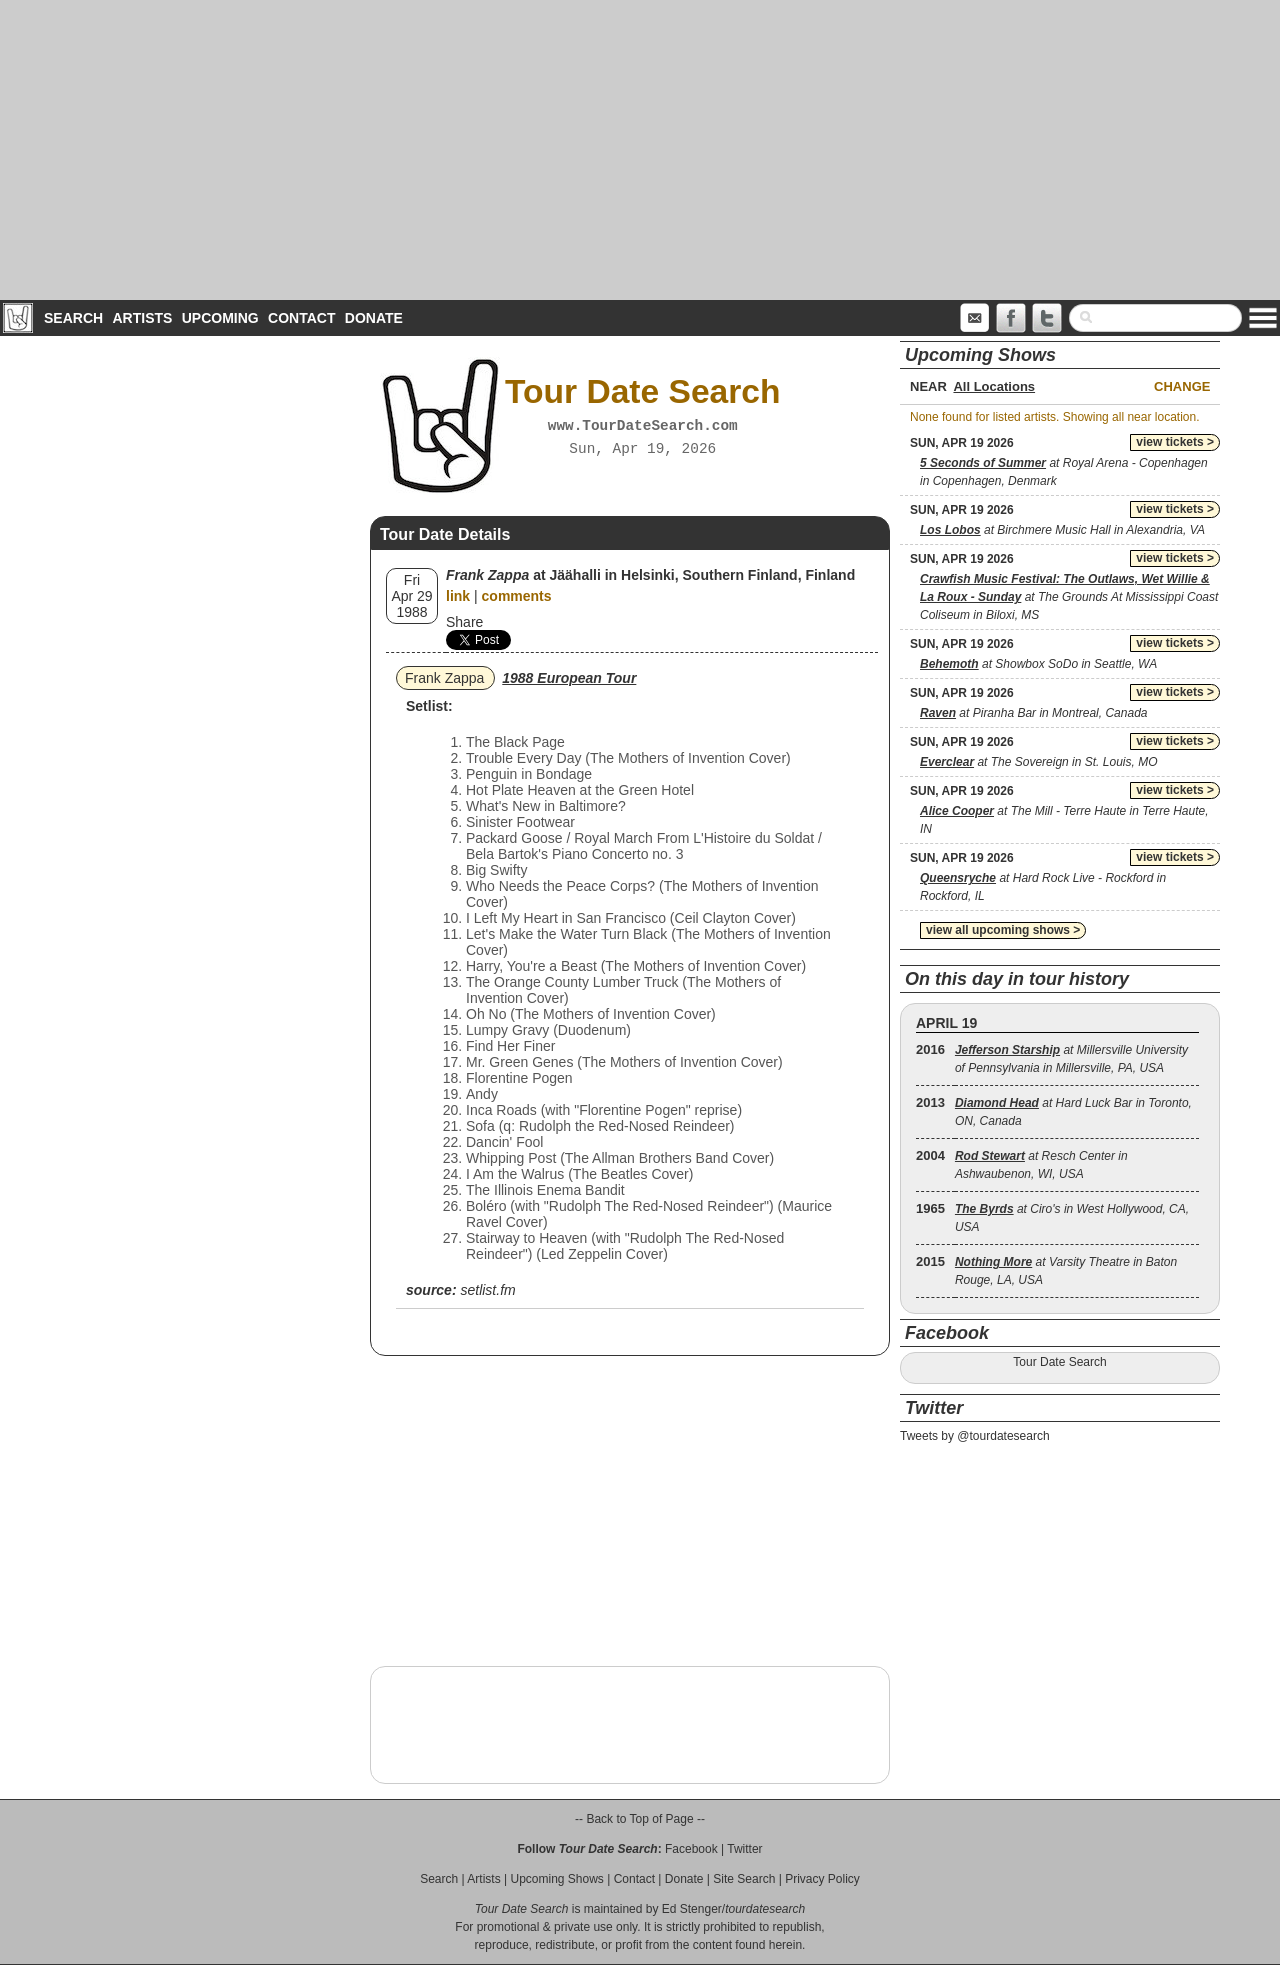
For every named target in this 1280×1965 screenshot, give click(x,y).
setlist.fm (487, 1290)
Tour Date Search (1059, 1362)
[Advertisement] (640, 150)
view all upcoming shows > (1003, 930)
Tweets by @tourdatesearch (975, 1436)
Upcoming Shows (556, 1879)
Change (1182, 386)
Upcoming (220, 318)
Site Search (744, 1879)
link (458, 596)
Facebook (691, 1849)
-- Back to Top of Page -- (640, 1819)
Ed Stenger (692, 1909)
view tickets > (1175, 442)
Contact (301, 318)
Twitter (744, 1849)
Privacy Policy (822, 1879)
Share (464, 622)
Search (73, 318)
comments (517, 596)
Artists (142, 318)
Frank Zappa (444, 678)
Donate (374, 318)
